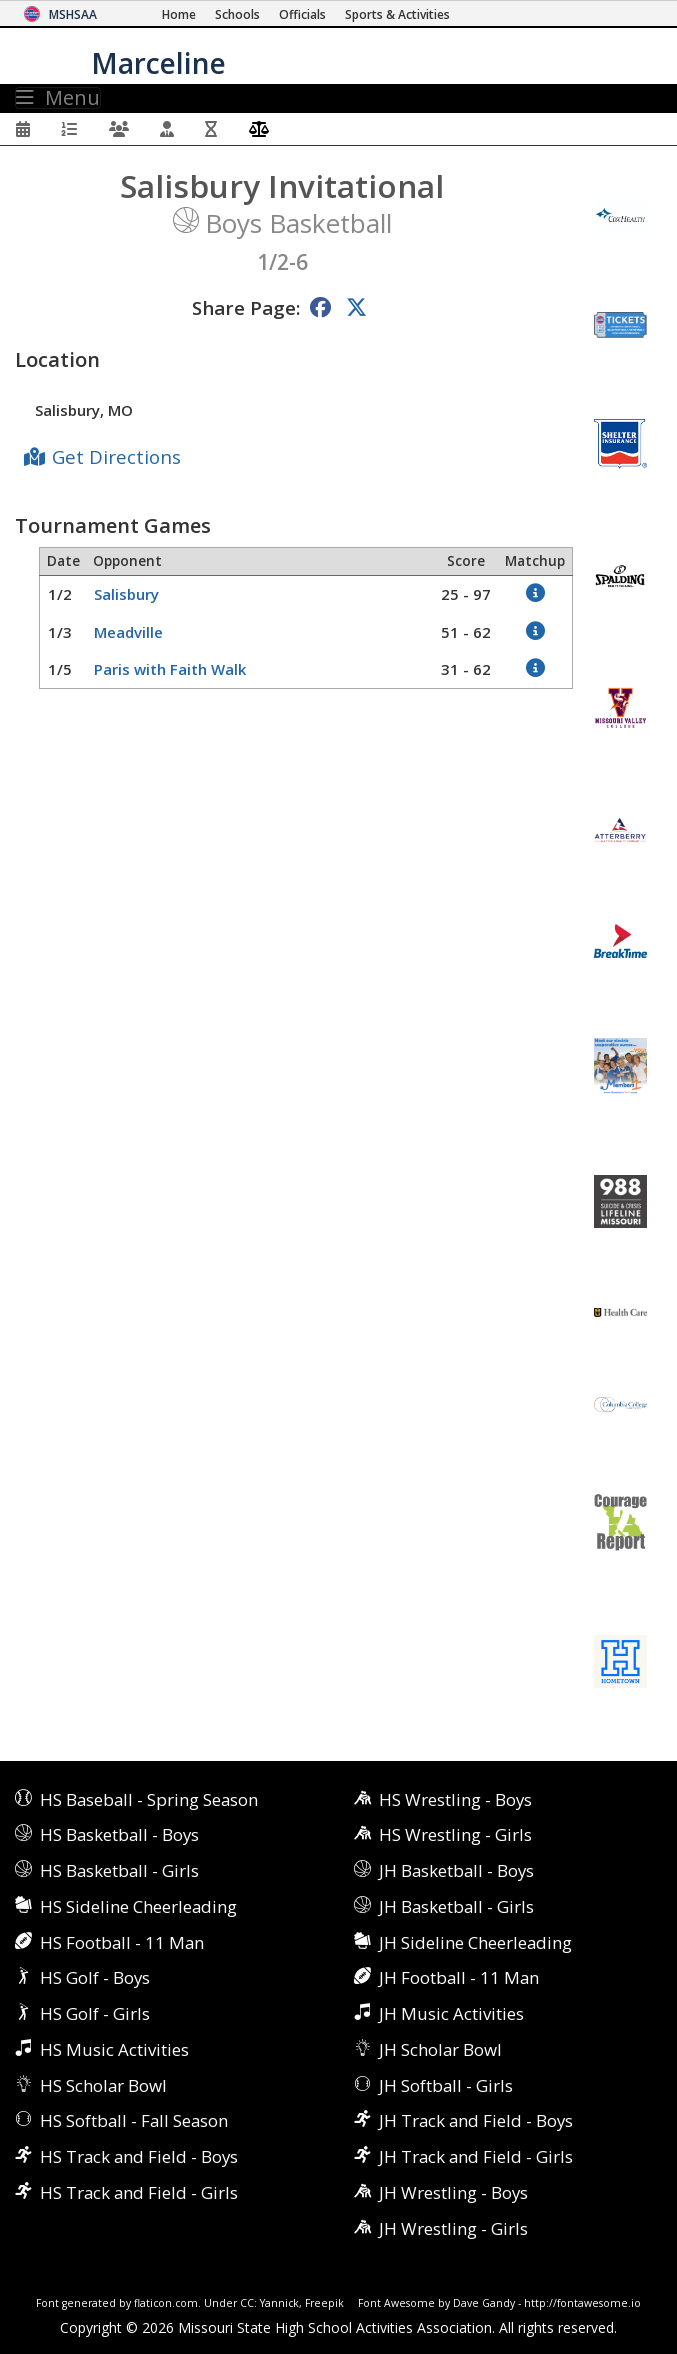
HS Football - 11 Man (122, 1942)
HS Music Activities (114, 2049)
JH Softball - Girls (446, 2085)
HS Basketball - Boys (119, 1834)
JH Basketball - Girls (456, 1906)
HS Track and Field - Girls (139, 2192)
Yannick (279, 2303)
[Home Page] (179, 14)
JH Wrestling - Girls (453, 2228)
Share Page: (246, 307)
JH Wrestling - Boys (453, 2192)
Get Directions (116, 456)
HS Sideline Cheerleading (138, 1906)
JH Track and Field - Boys (476, 2120)
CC (247, 2303)
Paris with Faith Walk (170, 669)
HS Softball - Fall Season (134, 2120)
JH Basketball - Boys (456, 1870)
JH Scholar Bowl (440, 2049)
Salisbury (126, 594)
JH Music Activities (451, 2013)
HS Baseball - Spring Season (149, 1799)
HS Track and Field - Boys (139, 2156)
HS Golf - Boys (95, 1977)
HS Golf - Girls (95, 2013)
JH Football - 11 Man (459, 1977)
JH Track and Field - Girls (476, 2156)
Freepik (324, 2303)
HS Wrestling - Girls (455, 1834)
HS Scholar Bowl (103, 2085)
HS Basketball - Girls (119, 1870)
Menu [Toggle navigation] (58, 98)
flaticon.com (166, 2303)
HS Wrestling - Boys (455, 1799)
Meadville (128, 632)
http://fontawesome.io (582, 2303)
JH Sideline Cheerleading (475, 1942)
